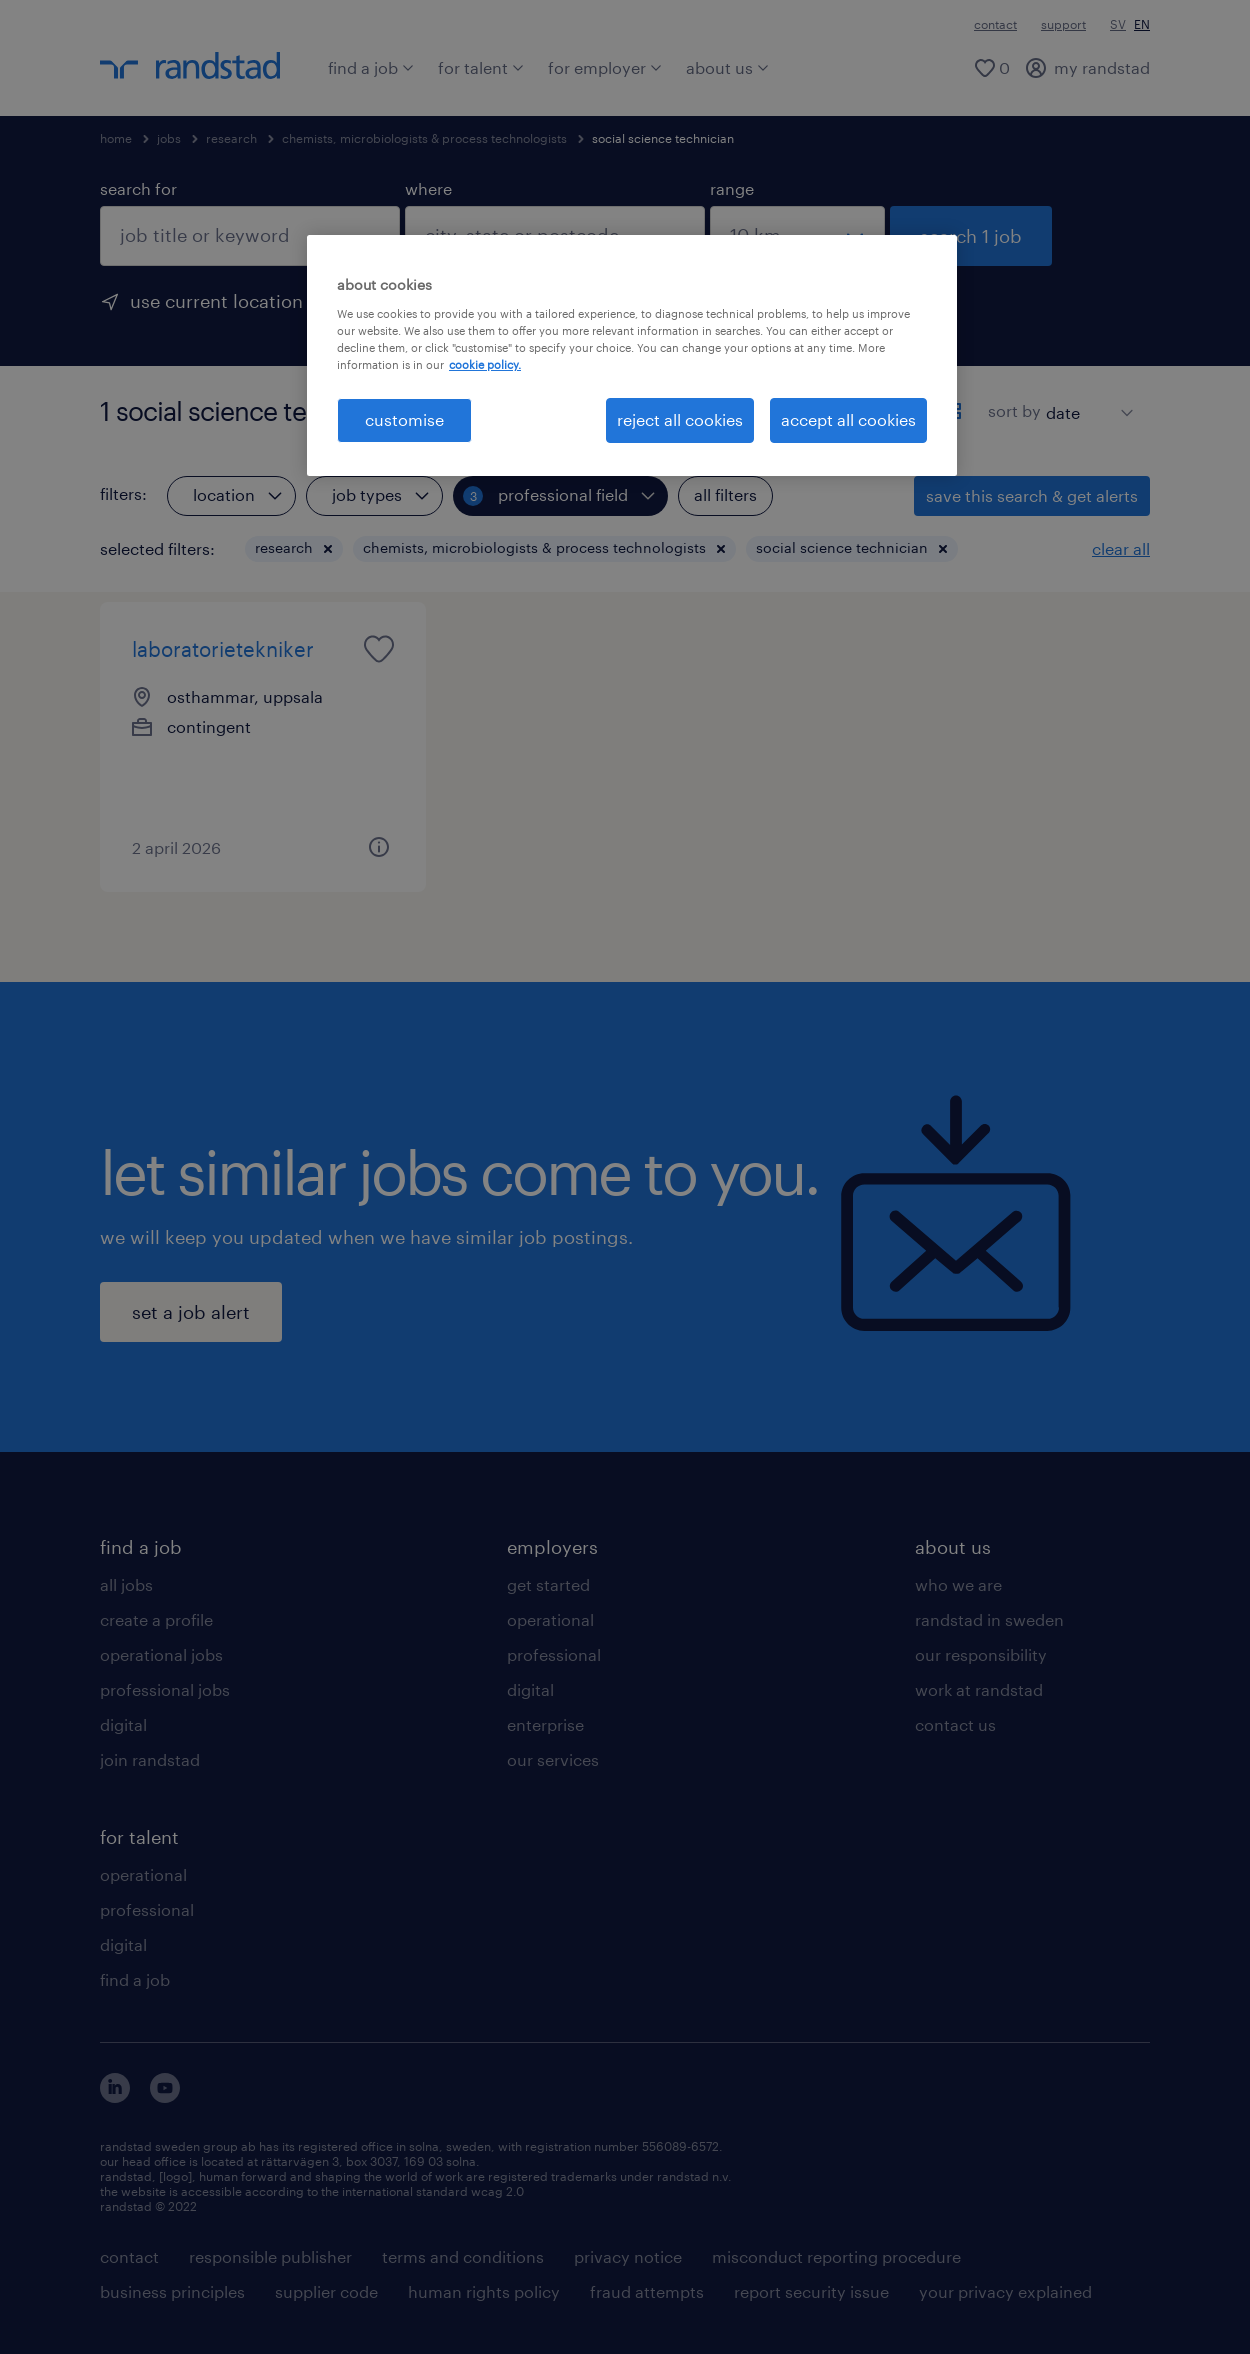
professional (147, 1909)
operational (143, 1874)
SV (1118, 24)
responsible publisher (270, 2256)
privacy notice (628, 2256)
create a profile (156, 1619)
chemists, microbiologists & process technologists (424, 138)
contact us (955, 1724)
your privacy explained (1005, 2291)
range (732, 188)
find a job (371, 67)
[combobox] (250, 236)
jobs (169, 138)
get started (548, 1584)
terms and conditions (463, 2256)
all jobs (126, 1584)
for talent (481, 67)
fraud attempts (647, 2291)
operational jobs (161, 1654)
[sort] (1085, 398)
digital (123, 1724)
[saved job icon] (379, 649)
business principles (172, 2291)
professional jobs (165, 1689)
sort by (1014, 410)
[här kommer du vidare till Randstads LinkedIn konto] (115, 2096)
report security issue (811, 2291)
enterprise (545, 1724)
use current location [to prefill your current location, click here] (216, 301)
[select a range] (797, 236)
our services (553, 1759)
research (231, 138)
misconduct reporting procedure (836, 2256)
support (1063, 24)
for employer (605, 67)
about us (727, 67)
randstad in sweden (989, 1619)
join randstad (150, 1759)
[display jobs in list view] (918, 411)
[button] (328, 549)
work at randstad (979, 1689)
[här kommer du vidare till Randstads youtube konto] (165, 2096)
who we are (958, 1584)
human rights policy (484, 2291)
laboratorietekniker (223, 649)
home (116, 138)
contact (995, 24)
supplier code (326, 2291)
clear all (1121, 548)
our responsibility (981, 1654)
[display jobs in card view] (953, 411)
